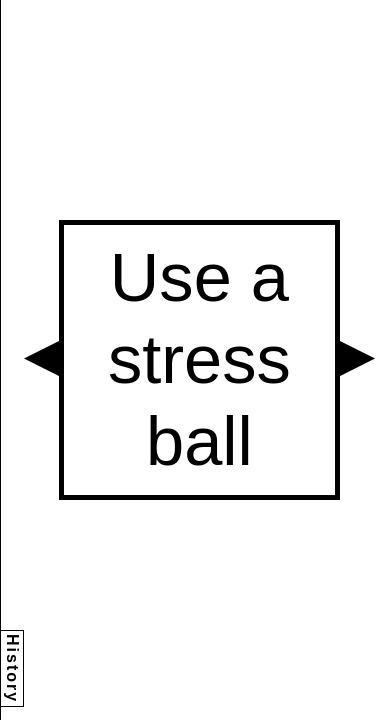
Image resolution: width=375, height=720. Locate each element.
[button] (41, 358)
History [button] (12, 668)
